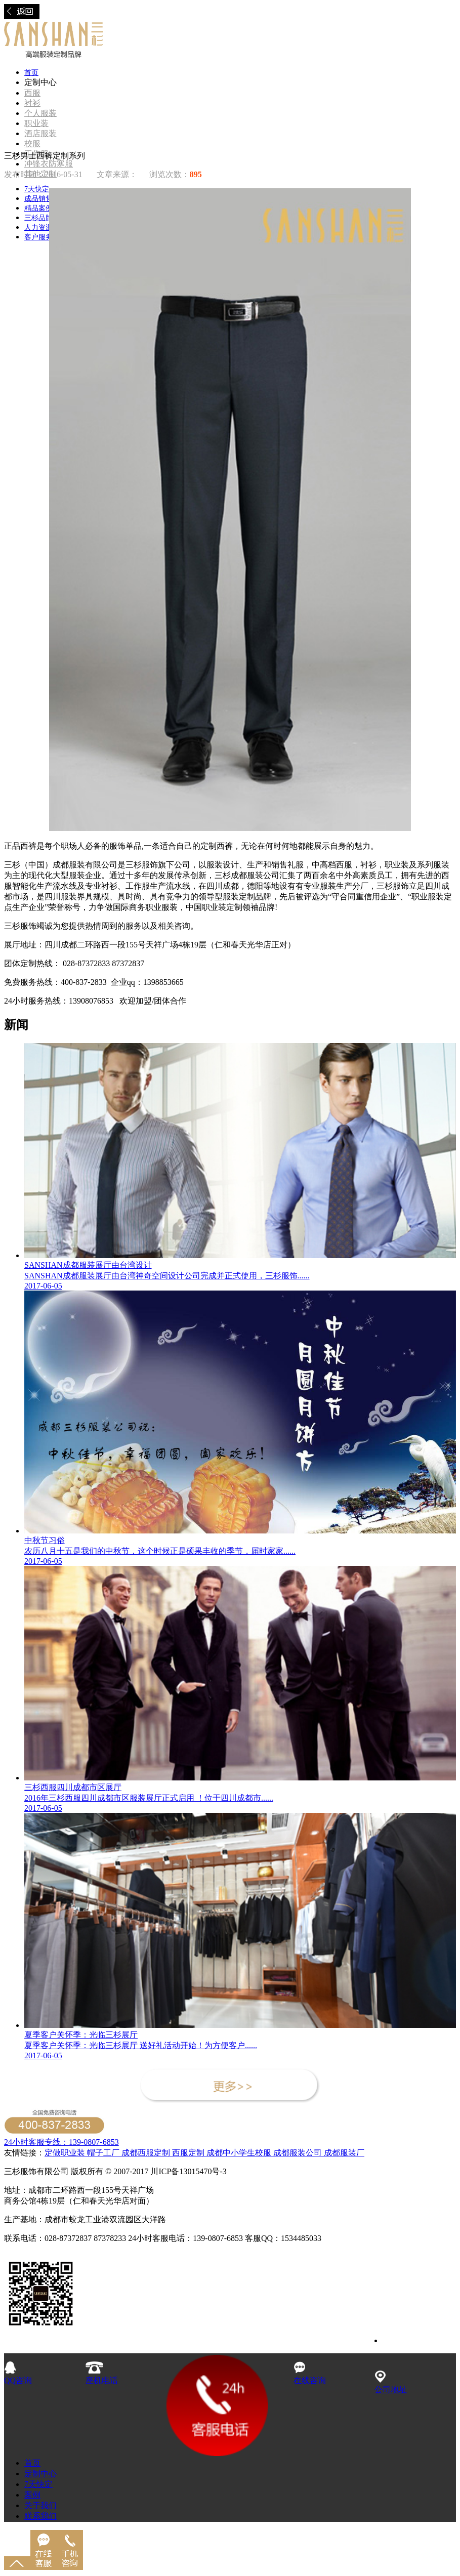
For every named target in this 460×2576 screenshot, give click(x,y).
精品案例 (38, 208)
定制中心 (40, 2473)
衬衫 (32, 103)
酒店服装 (40, 133)
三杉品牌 (38, 218)
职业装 (36, 123)
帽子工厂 (102, 2152)
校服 (32, 143)
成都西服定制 (145, 2152)
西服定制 (189, 2152)
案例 (32, 2494)
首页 (31, 72)
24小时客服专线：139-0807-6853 (61, 2142)
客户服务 (38, 237)
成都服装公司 (297, 2152)
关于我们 (40, 2505)
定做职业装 (65, 2152)
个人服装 (40, 113)
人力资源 (38, 227)
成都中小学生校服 (239, 2152)
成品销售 (38, 198)
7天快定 (36, 189)
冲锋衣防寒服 (48, 163)
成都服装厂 (343, 2152)
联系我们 (40, 2516)
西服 (32, 93)
